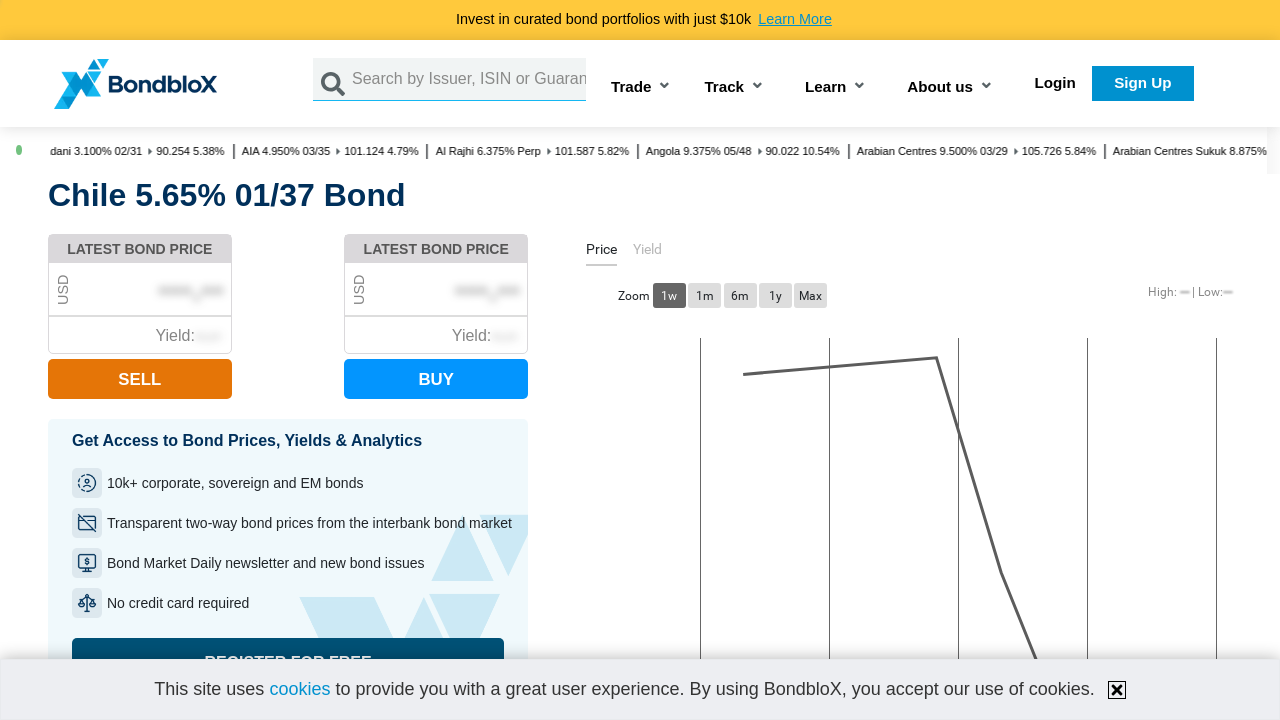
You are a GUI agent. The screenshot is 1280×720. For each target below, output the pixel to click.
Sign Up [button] (1142, 82)
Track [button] (724, 87)
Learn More (795, 19)
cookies (299, 689)
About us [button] (940, 87)
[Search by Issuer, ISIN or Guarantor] (469, 79)
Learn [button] (825, 87)
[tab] (601, 252)
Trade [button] (631, 87)
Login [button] (1055, 82)
